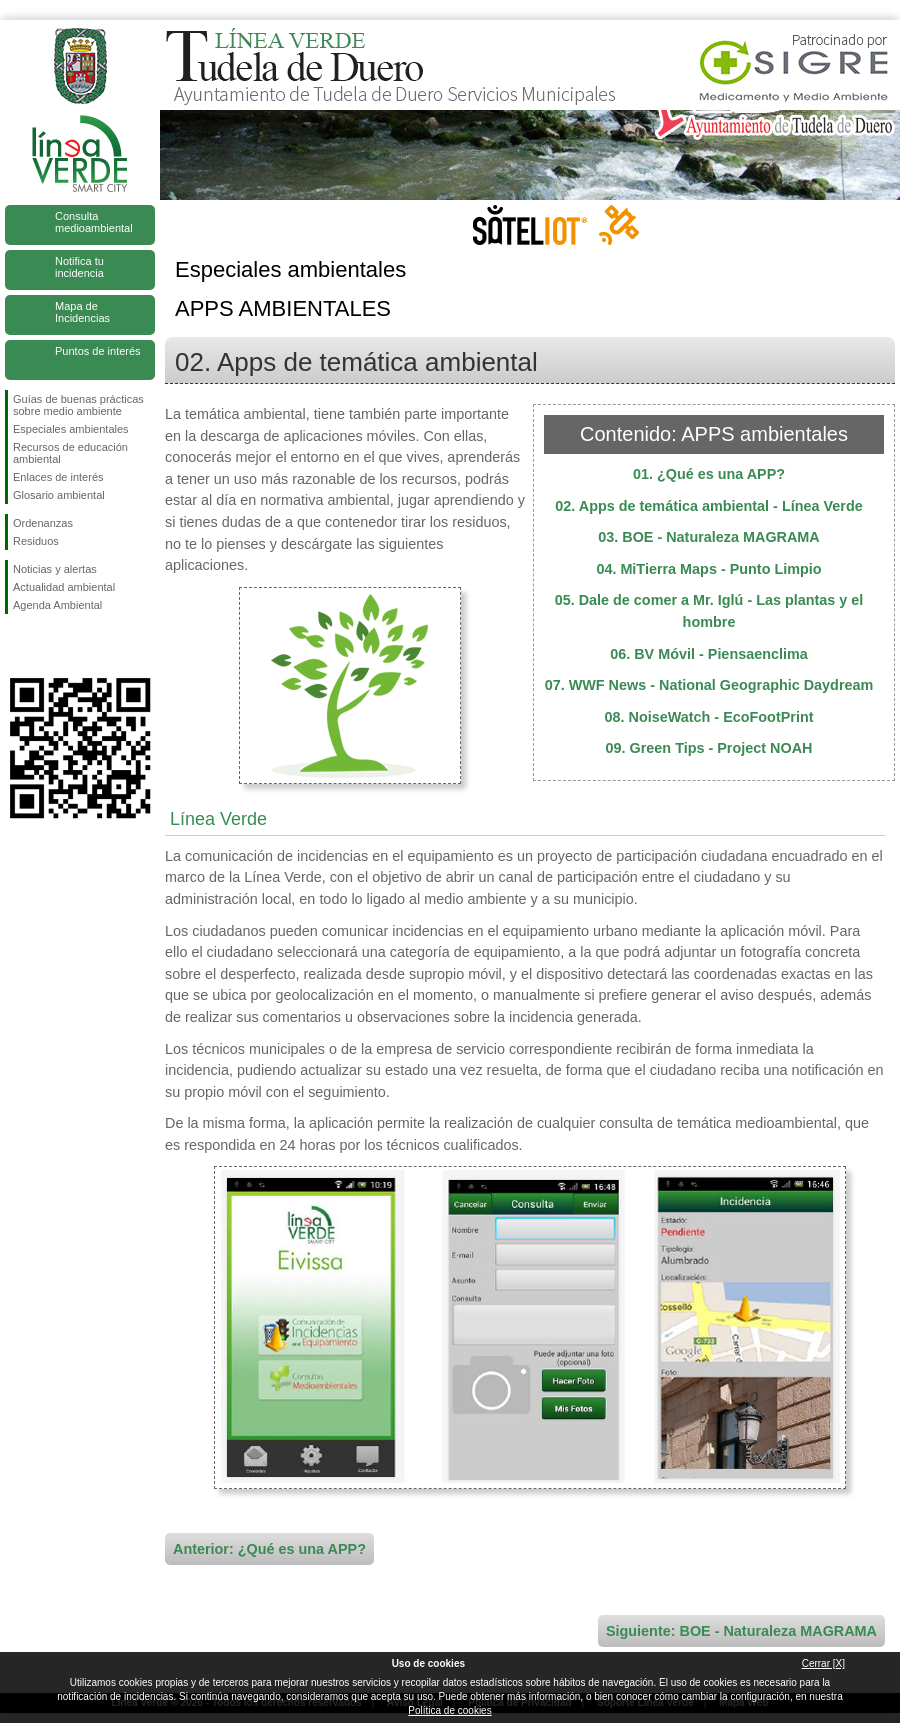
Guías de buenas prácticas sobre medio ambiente (78, 405)
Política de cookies (449, 1710)
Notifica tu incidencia (79, 267)
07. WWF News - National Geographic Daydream (709, 685)
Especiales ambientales (71, 429)
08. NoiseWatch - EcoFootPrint (709, 717)
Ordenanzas (43, 523)
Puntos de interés (98, 351)
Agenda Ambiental (57, 605)
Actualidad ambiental (64, 587)
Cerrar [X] (823, 1663)
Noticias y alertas (55, 569)
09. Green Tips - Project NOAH (709, 748)
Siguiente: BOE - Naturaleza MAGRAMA (741, 1631)
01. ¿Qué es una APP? (709, 474)
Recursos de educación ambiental (70, 453)
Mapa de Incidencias (82, 312)
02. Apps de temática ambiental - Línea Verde (708, 506)
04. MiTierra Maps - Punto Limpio (708, 569)
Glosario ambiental (59, 495)
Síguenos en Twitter (50, 646)
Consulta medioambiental (94, 222)
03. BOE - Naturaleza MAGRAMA (709, 537)
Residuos (36, 541)
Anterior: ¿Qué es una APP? (269, 1549)
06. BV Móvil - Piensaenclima (709, 654)
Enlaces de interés (58, 477)
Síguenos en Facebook (17, 646)
